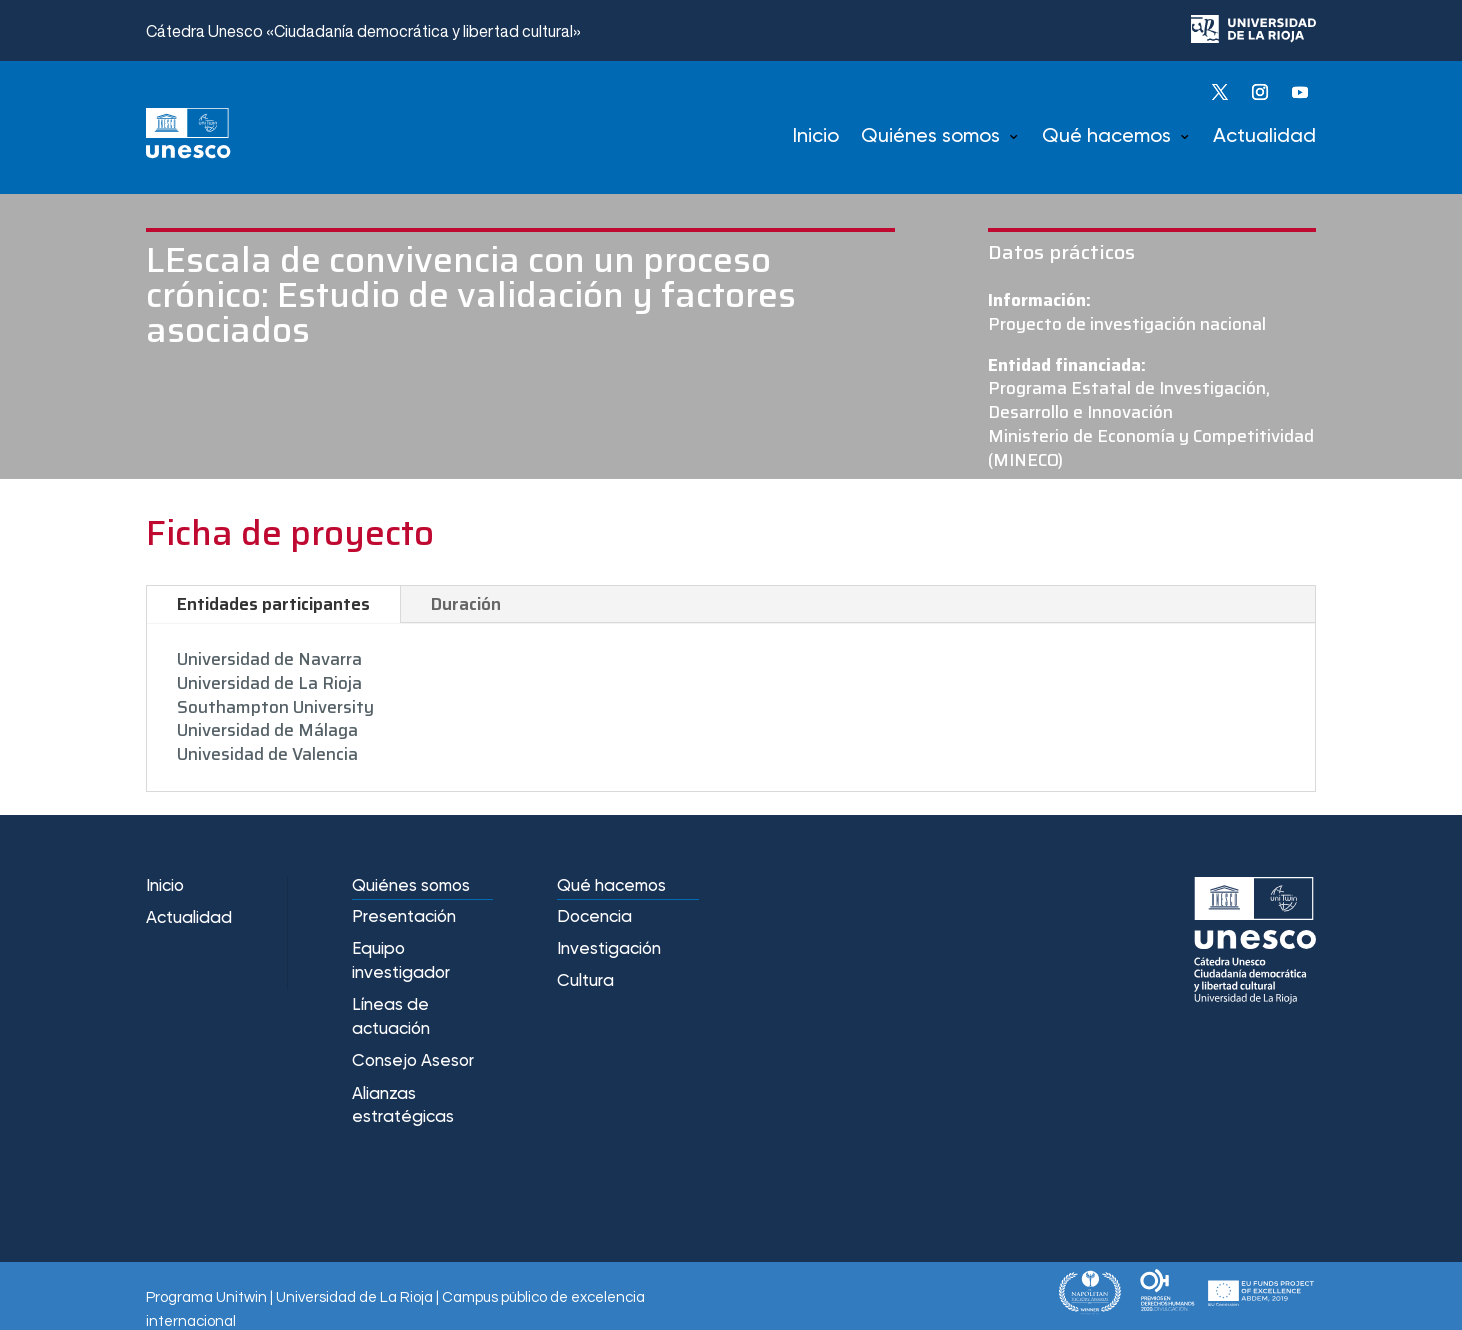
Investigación (609, 949)
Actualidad (1264, 137)
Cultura (585, 981)
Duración (466, 604)
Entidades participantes (273, 604)
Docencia (594, 917)
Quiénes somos (930, 137)
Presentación (404, 917)
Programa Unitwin (206, 1297)
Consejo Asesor (413, 1061)
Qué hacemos (1106, 137)
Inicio (816, 137)
